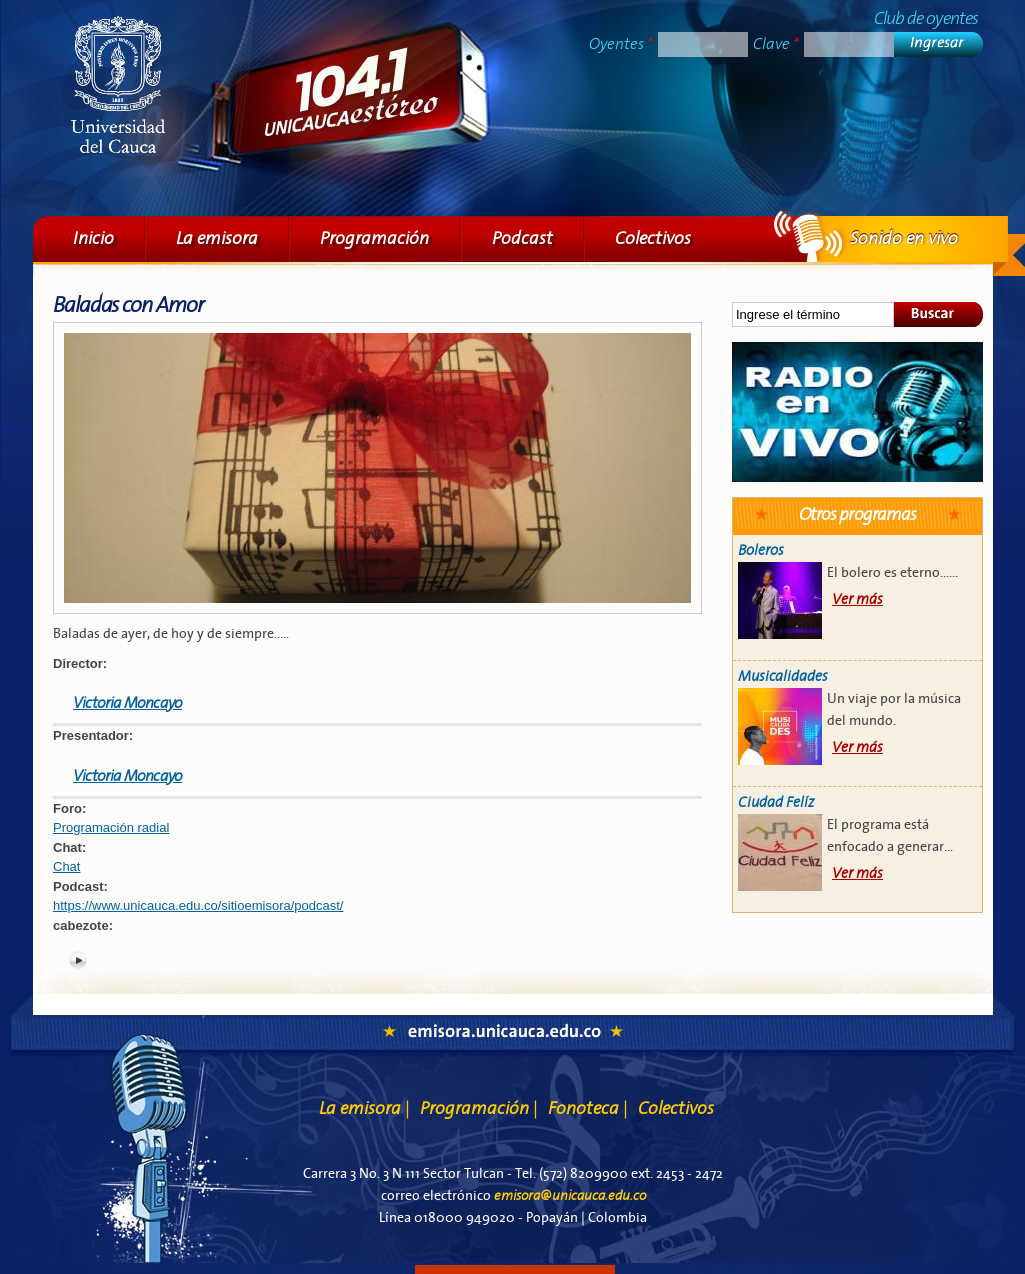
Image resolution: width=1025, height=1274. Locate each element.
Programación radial (111, 827)
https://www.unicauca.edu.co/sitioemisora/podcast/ (198, 905)
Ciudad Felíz (776, 802)
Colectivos (653, 238)
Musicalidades (783, 676)
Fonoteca (588, 1108)
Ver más (857, 599)
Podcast (522, 238)
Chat (66, 866)
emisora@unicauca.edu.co (570, 1196)
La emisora (217, 238)
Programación (374, 238)
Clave (776, 44)
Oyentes (621, 44)
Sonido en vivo (857, 412)
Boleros (761, 550)
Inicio (93, 238)
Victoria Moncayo (127, 703)
